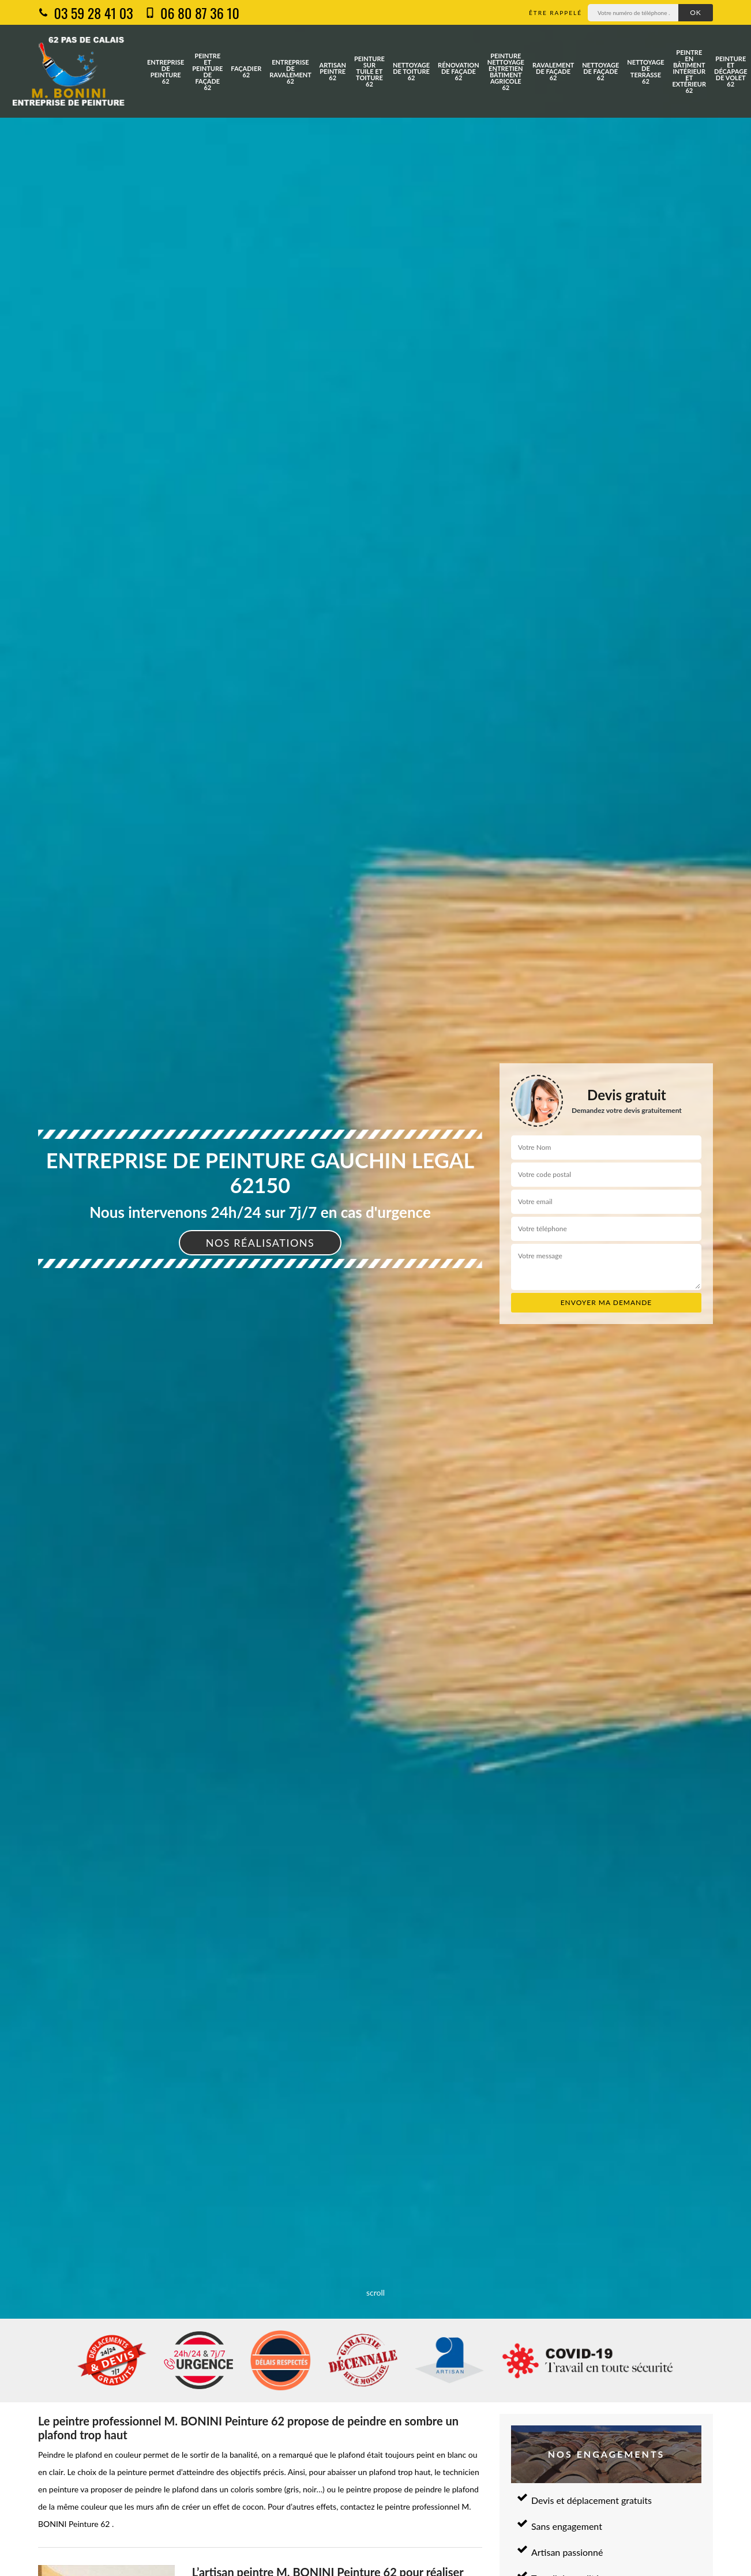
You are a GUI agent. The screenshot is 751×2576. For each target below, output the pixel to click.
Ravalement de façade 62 (553, 71)
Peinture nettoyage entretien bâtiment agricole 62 (505, 71)
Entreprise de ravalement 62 (290, 71)
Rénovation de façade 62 (458, 71)
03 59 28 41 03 (85, 12)
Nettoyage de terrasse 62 (645, 71)
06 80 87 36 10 (192, 12)
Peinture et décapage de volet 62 (730, 71)
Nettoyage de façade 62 (600, 71)
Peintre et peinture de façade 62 (207, 71)
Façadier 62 (246, 71)
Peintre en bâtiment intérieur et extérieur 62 (690, 71)
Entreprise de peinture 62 (165, 71)
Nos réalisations (260, 1242)
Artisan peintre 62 (333, 71)
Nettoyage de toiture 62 (411, 71)
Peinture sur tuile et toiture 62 (369, 71)
